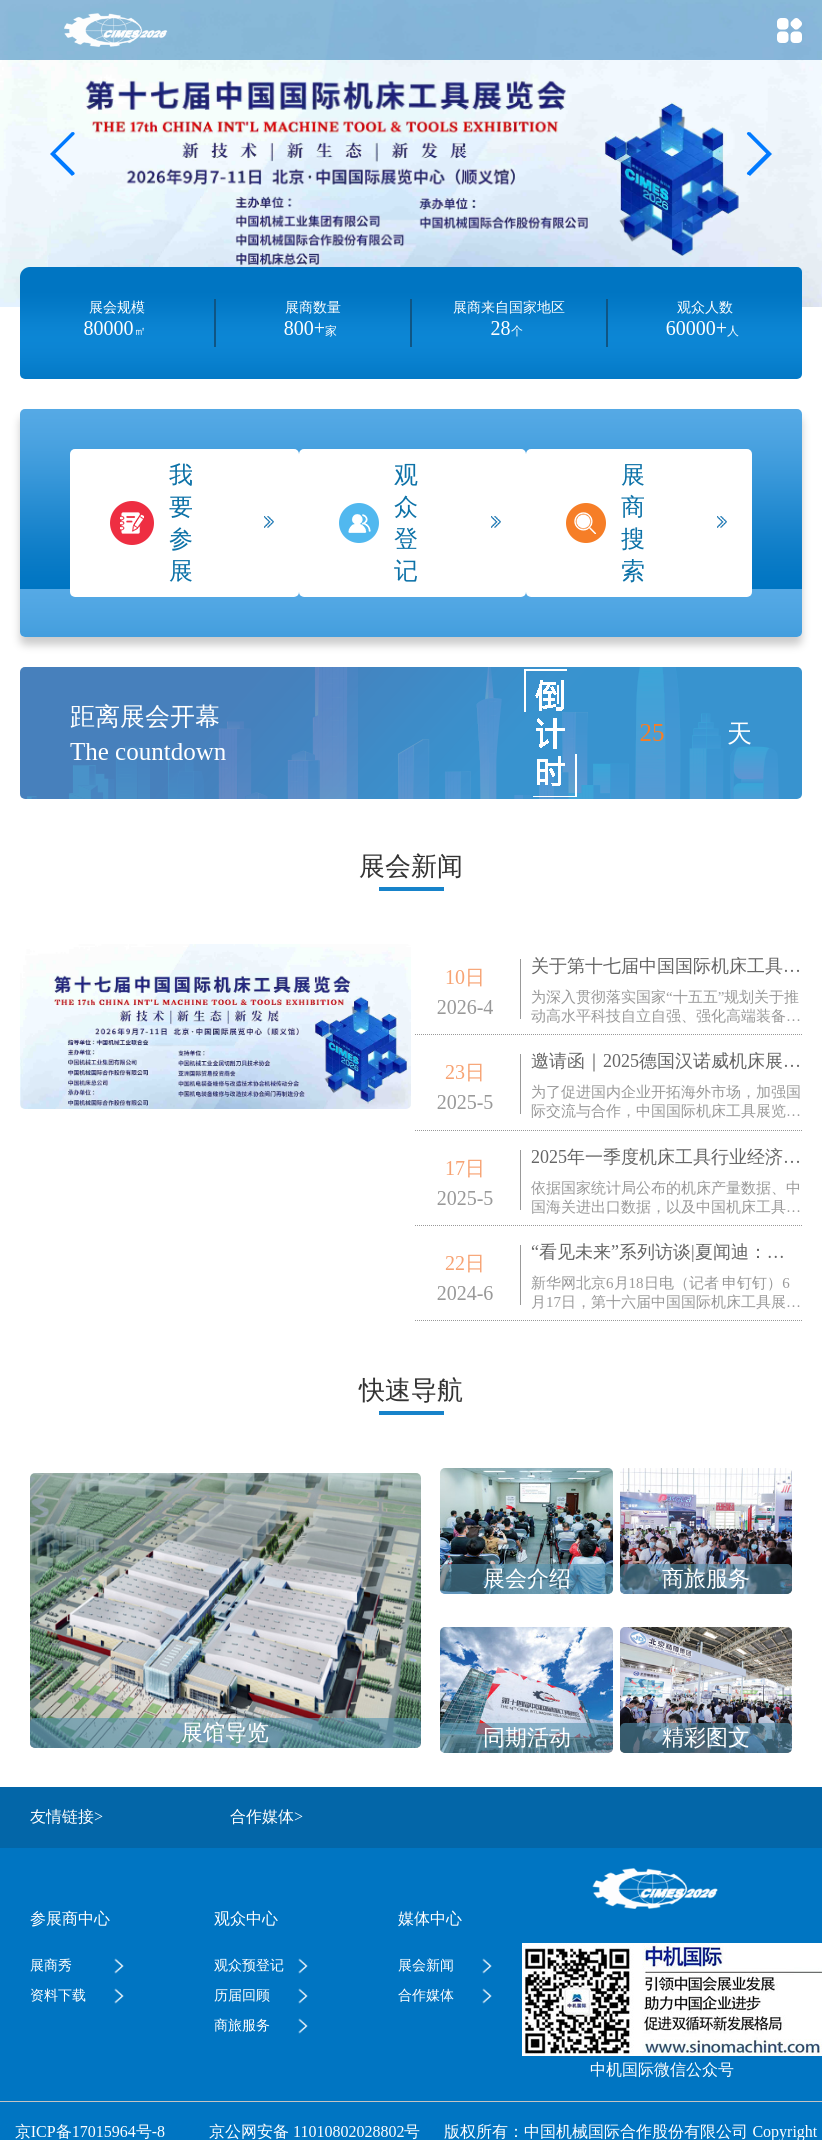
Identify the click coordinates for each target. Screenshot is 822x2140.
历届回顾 (242, 1995)
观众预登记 (249, 1965)
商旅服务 (242, 2025)
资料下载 (58, 1995)
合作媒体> (266, 1816)
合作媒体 (426, 1995)
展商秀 (51, 1965)
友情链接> (66, 1816)
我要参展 (181, 523)
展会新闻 (426, 1965)
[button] (758, 154)
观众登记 (406, 523)
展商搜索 (633, 523)
